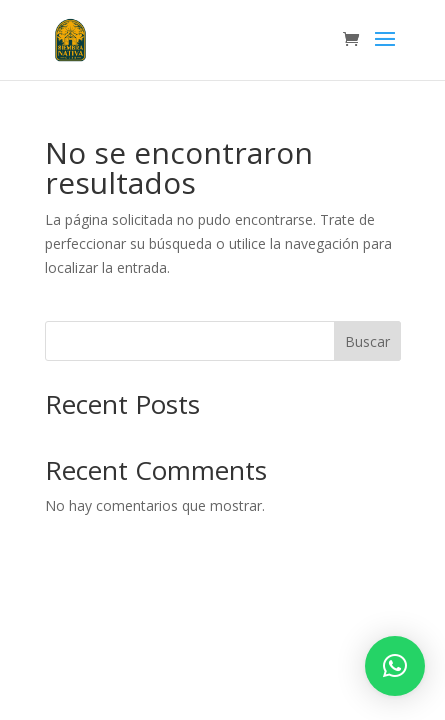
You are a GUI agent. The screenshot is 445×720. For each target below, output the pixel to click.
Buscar (367, 341)
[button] (395, 666)
